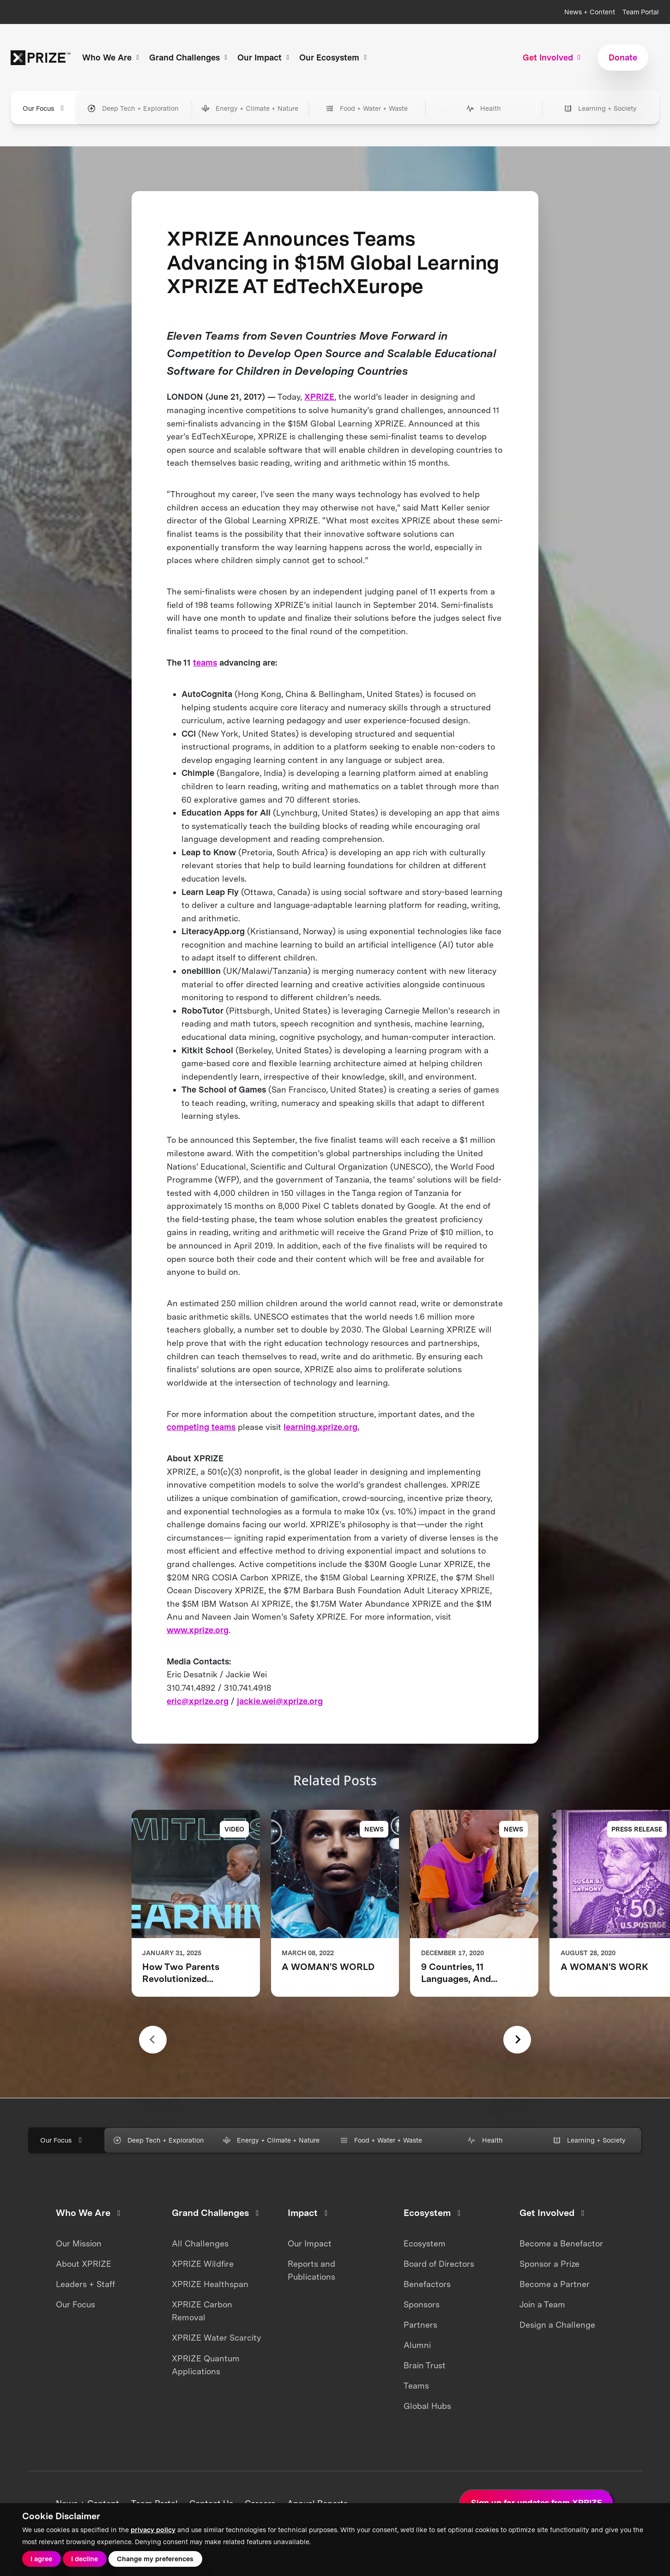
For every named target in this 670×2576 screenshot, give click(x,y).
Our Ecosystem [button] (334, 57)
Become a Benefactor (561, 2243)
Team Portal (640, 12)
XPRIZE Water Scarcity (216, 2337)
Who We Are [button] (112, 57)
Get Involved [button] (553, 57)
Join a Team (542, 2304)
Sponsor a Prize (549, 2264)
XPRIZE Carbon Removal (202, 2311)
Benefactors (427, 2284)
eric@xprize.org (198, 1701)
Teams (416, 2385)
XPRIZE (319, 397)
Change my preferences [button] (155, 2559)
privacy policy (153, 2530)
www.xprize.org (198, 1630)
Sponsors (422, 2304)
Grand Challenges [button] (189, 57)
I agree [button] (41, 2559)
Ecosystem (425, 2243)
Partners (420, 2325)
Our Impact (310, 2243)
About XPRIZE (83, 2264)
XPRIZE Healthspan (210, 2284)
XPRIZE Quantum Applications (206, 2365)
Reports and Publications (311, 2270)
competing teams (201, 1427)
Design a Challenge (557, 2325)
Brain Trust (425, 2365)
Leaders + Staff (85, 2284)
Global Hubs (427, 2406)
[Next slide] (517, 2040)
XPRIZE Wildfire (203, 2264)
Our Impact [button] (264, 57)
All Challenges (200, 2243)
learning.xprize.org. (321, 1427)
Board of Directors (439, 2264)
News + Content (589, 12)
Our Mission (79, 2243)
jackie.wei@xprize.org (280, 1701)
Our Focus (75, 2304)
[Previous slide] (153, 2040)
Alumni (417, 2345)
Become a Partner (554, 2284)
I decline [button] (84, 2559)
